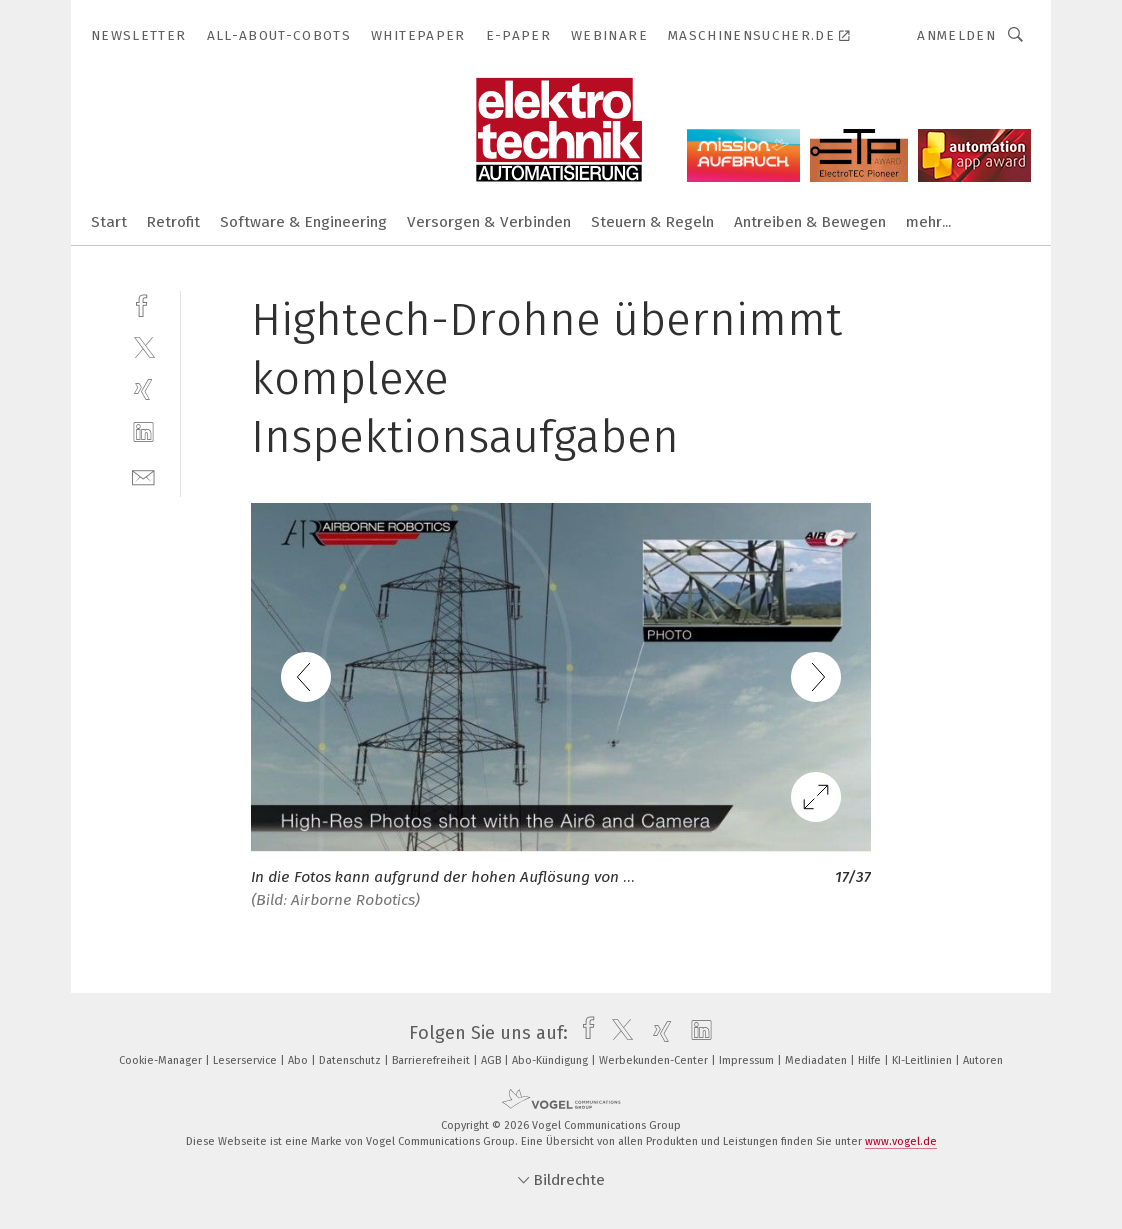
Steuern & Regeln (652, 222)
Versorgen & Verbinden (489, 222)
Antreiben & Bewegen (810, 222)
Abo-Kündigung (551, 1060)
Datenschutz (351, 1060)
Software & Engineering (303, 222)
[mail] (143, 475)
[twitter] (143, 346)
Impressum (748, 1060)
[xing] (143, 389)
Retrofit (173, 222)
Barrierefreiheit (432, 1060)
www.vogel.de (901, 1141)
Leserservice (246, 1060)
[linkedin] (143, 432)
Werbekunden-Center (655, 1060)
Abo (299, 1060)
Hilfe (871, 1060)
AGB (492, 1060)
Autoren (983, 1060)
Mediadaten (817, 1060)
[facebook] (143, 303)
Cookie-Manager (162, 1060)
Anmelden (956, 35)
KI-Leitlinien (923, 1060)
